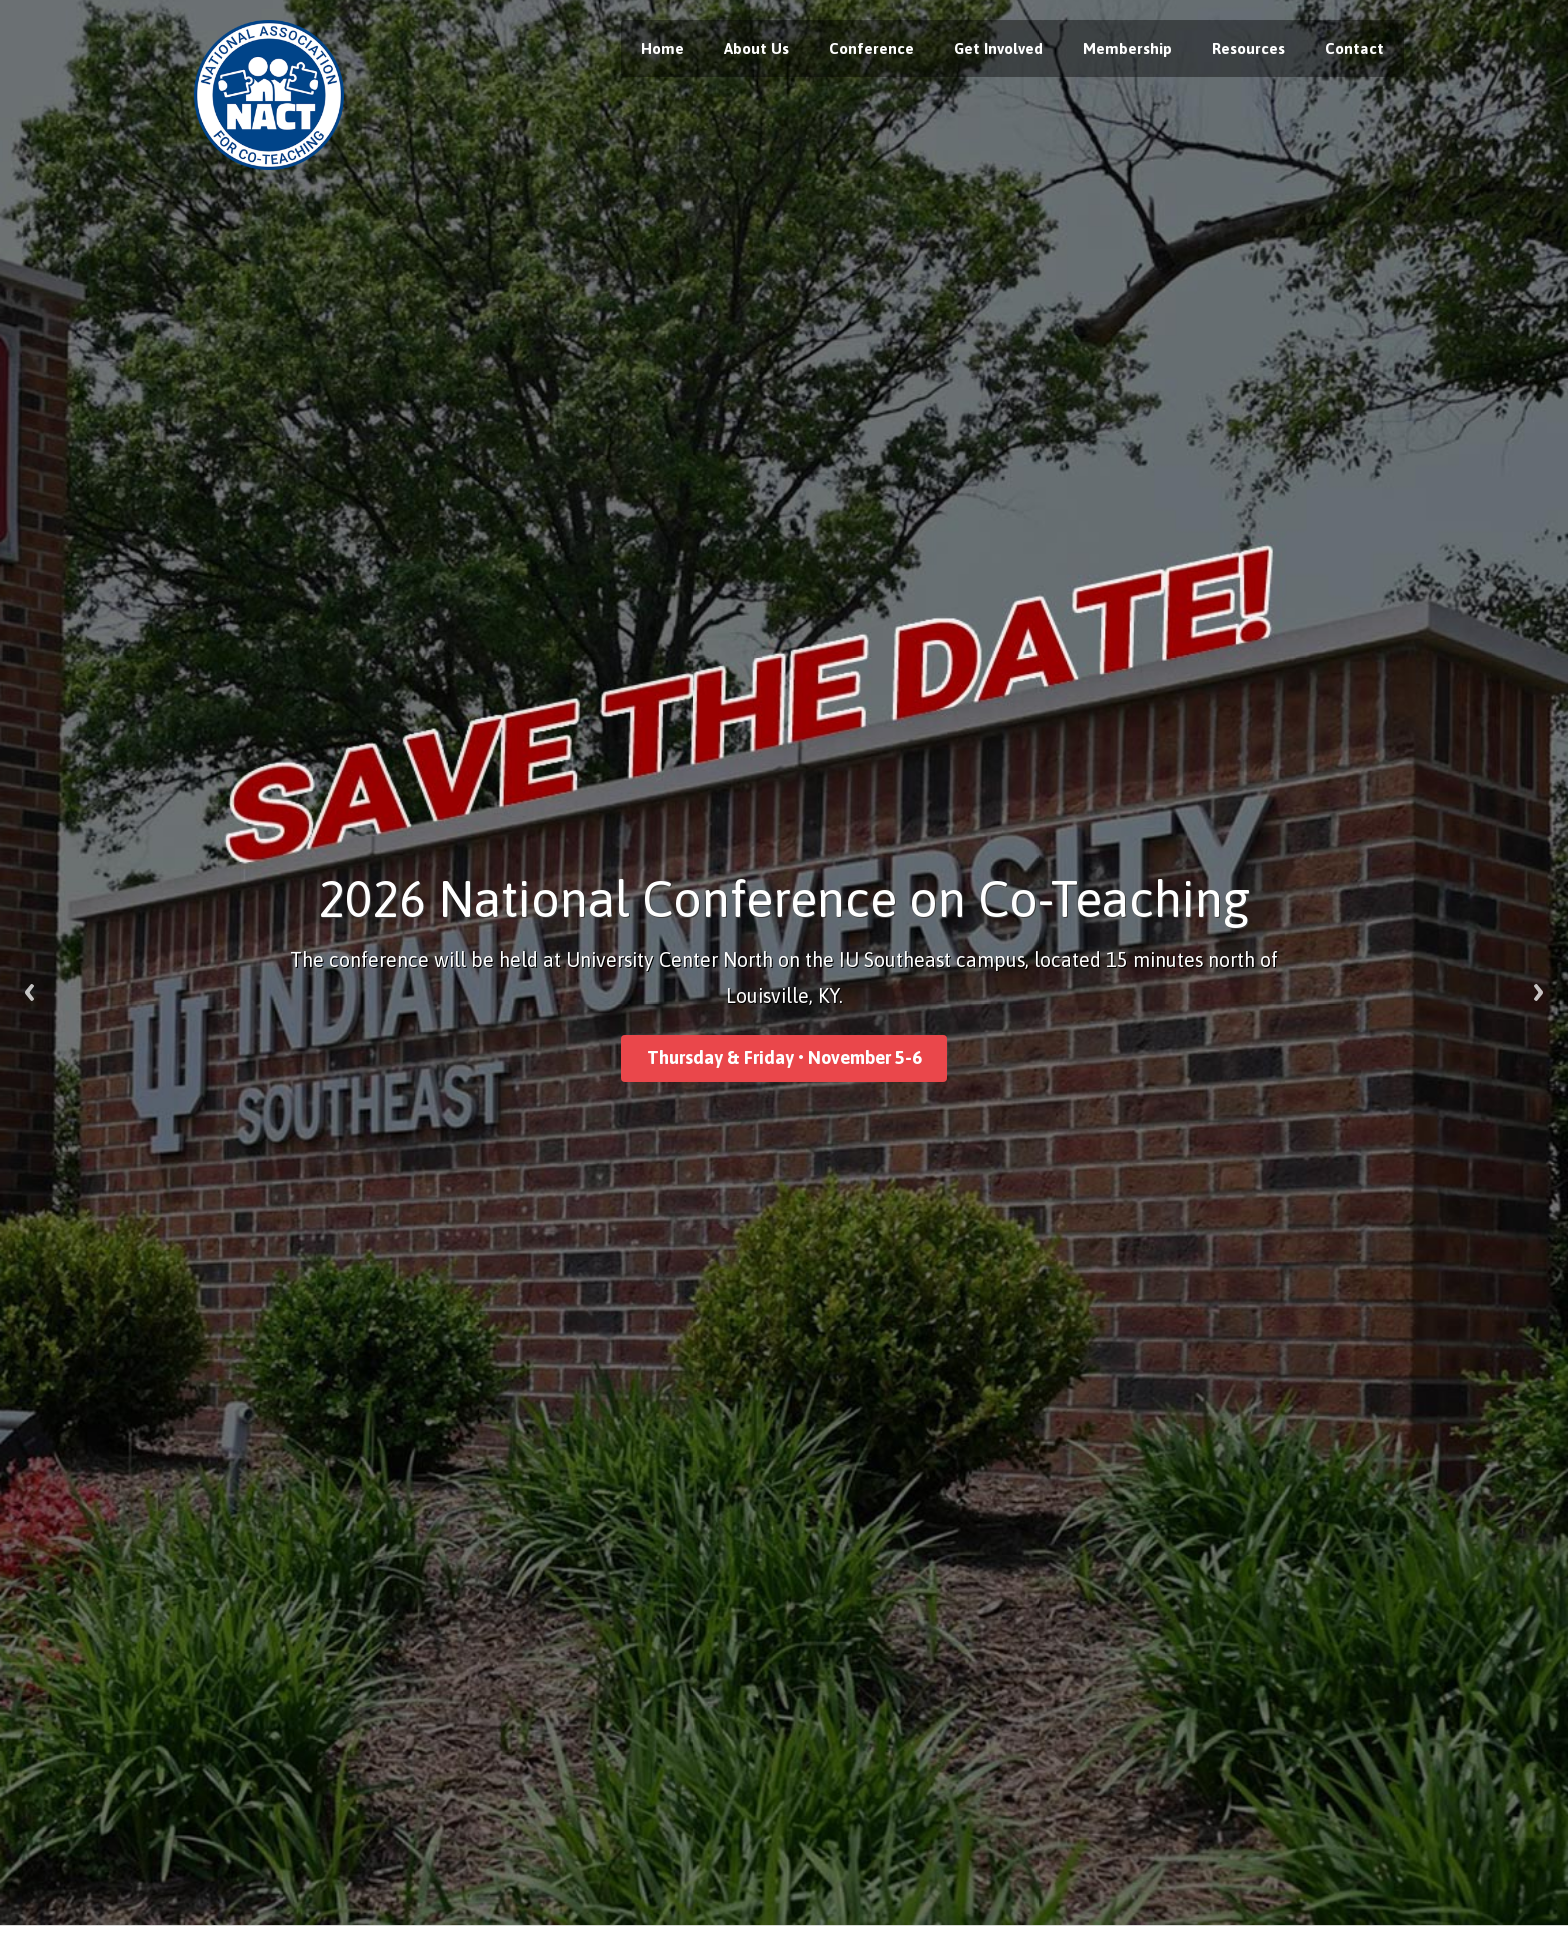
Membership (1127, 48)
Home (662, 48)
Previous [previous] (30, 993)
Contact (1354, 48)
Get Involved (998, 48)
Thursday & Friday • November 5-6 (784, 1057)
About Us (756, 48)
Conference (871, 48)
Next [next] (1538, 993)
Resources (1248, 48)
